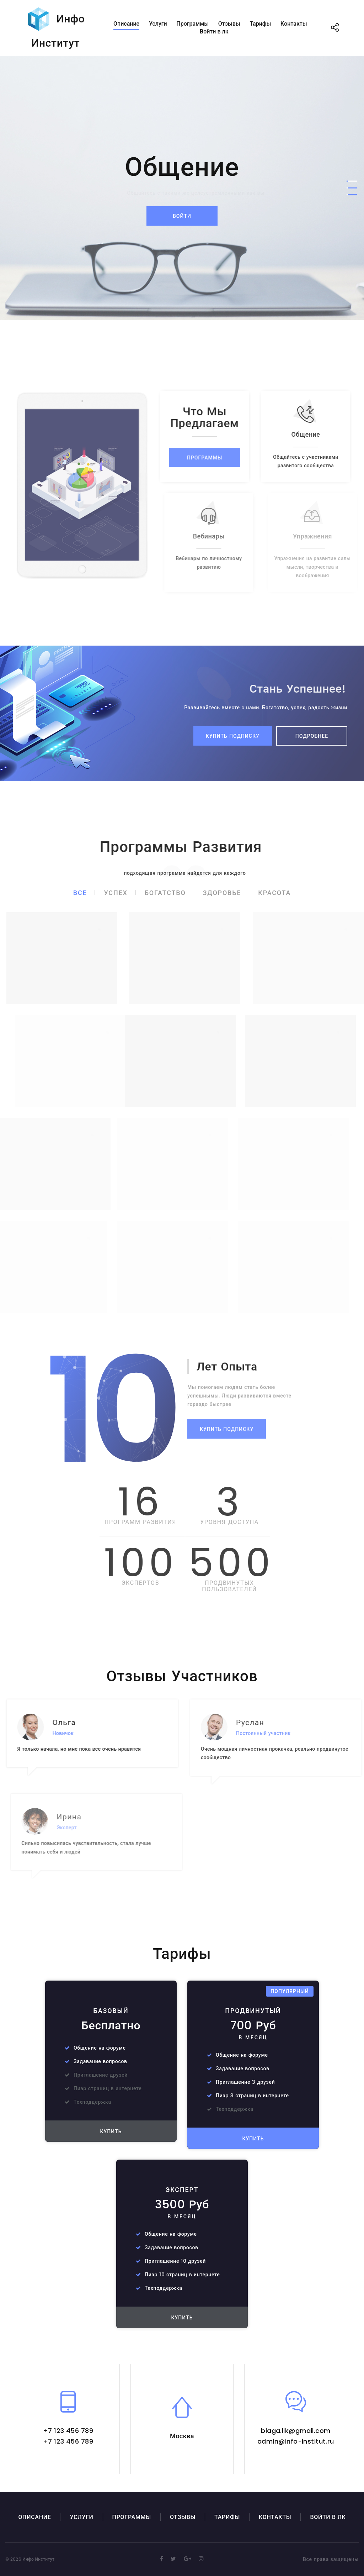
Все (80, 892)
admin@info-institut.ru (295, 2441)
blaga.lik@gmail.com (296, 2430)
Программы (192, 23)
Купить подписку (232, 736)
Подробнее (311, 736)
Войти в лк (214, 31)
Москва (182, 2436)
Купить (111, 2131)
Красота (274, 892)
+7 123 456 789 (68, 2430)
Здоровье (222, 892)
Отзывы (229, 23)
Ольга (77, 1722)
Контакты (293, 23)
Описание (126, 23)
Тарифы (260, 23)
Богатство (165, 892)
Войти (182, 216)
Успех (115, 892)
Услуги (158, 23)
